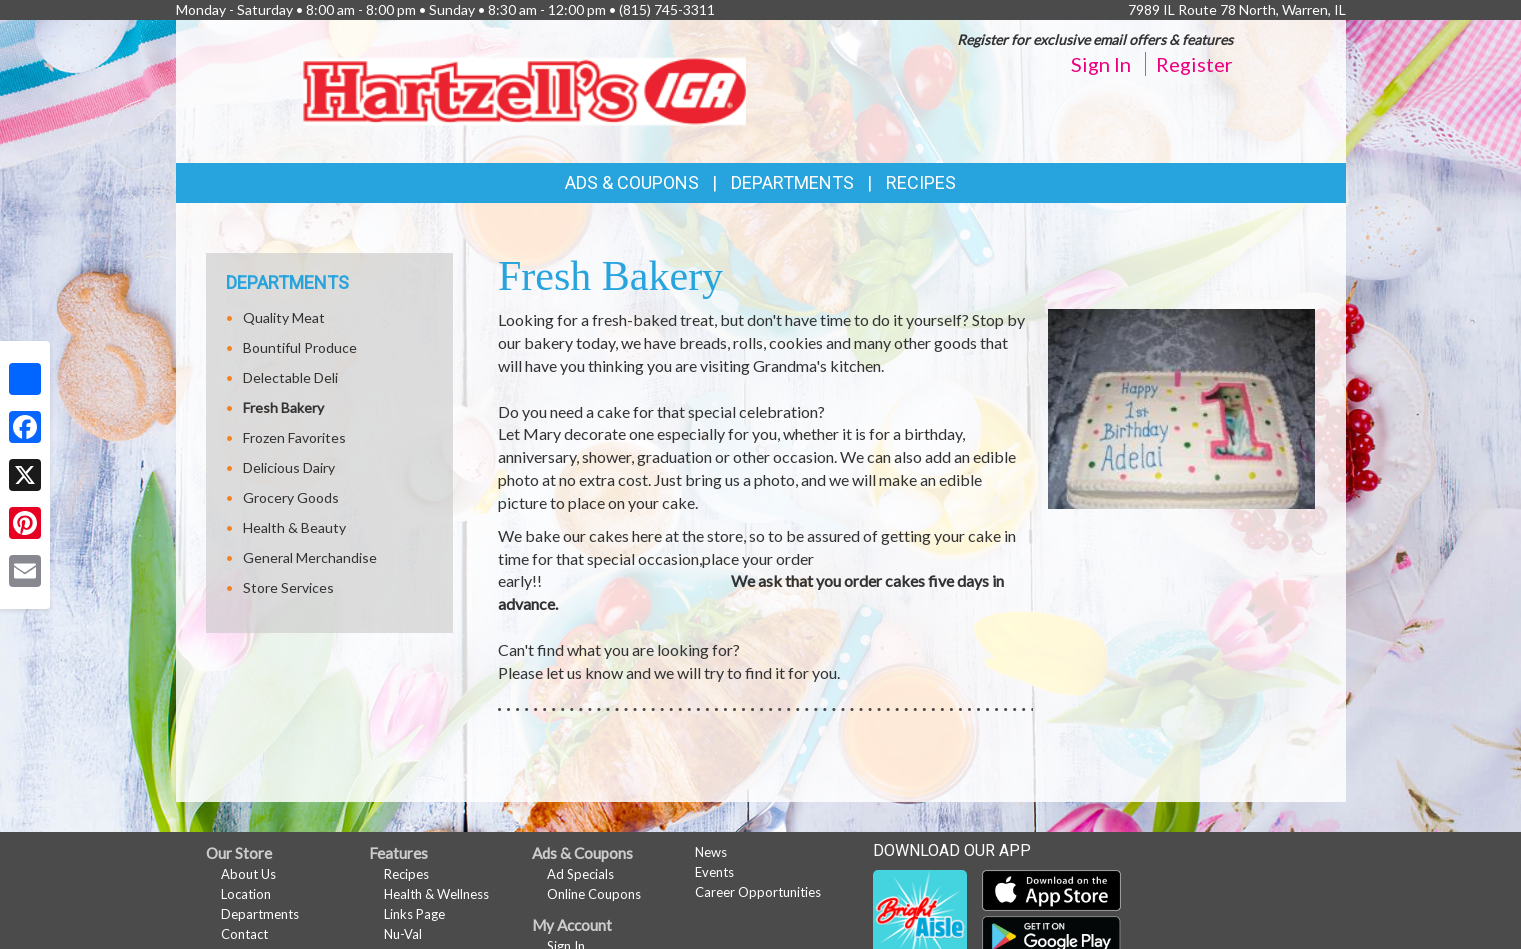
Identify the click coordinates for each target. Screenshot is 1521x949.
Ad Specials (580, 874)
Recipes (921, 182)
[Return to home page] (524, 89)
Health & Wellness (436, 894)
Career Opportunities (758, 892)
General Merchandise (310, 557)
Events (714, 872)
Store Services (288, 587)
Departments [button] (792, 182)
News (711, 852)
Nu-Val (403, 934)
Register (1194, 64)
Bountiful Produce (300, 347)
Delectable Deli (290, 377)
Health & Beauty (294, 527)
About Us (248, 874)
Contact (244, 934)
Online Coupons (594, 894)
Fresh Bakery (283, 407)
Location (246, 894)
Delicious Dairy (289, 467)
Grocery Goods (291, 497)
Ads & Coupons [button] (632, 182)
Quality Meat (284, 317)
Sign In (1101, 64)
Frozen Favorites (294, 437)
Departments (260, 914)
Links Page (414, 914)
